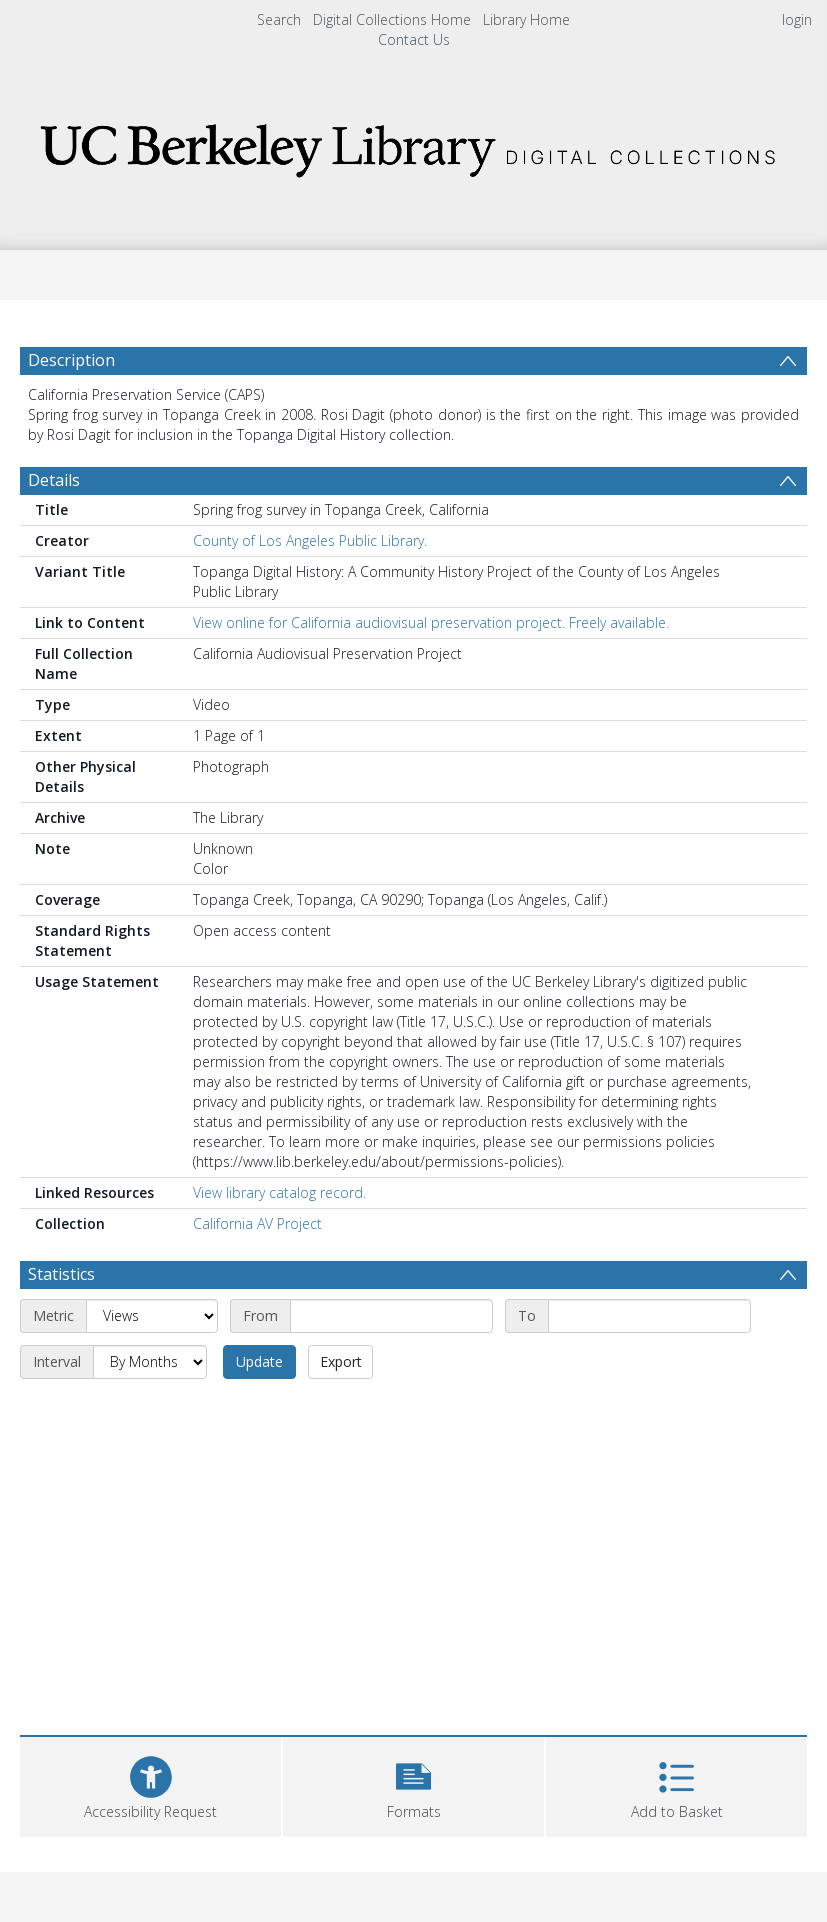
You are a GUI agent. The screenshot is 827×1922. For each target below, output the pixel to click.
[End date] (649, 1316)
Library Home (526, 19)
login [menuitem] (797, 19)
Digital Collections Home (392, 19)
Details (54, 480)
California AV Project (257, 1223)
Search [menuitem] (279, 19)
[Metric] (152, 1316)
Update (259, 1361)
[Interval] (150, 1362)
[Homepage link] (413, 144)
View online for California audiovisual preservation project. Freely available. (431, 622)
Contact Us (414, 39)
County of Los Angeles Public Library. (310, 540)
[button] (413, 1784)
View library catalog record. (279, 1192)
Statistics (61, 1274)
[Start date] (391, 1316)
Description (71, 360)
